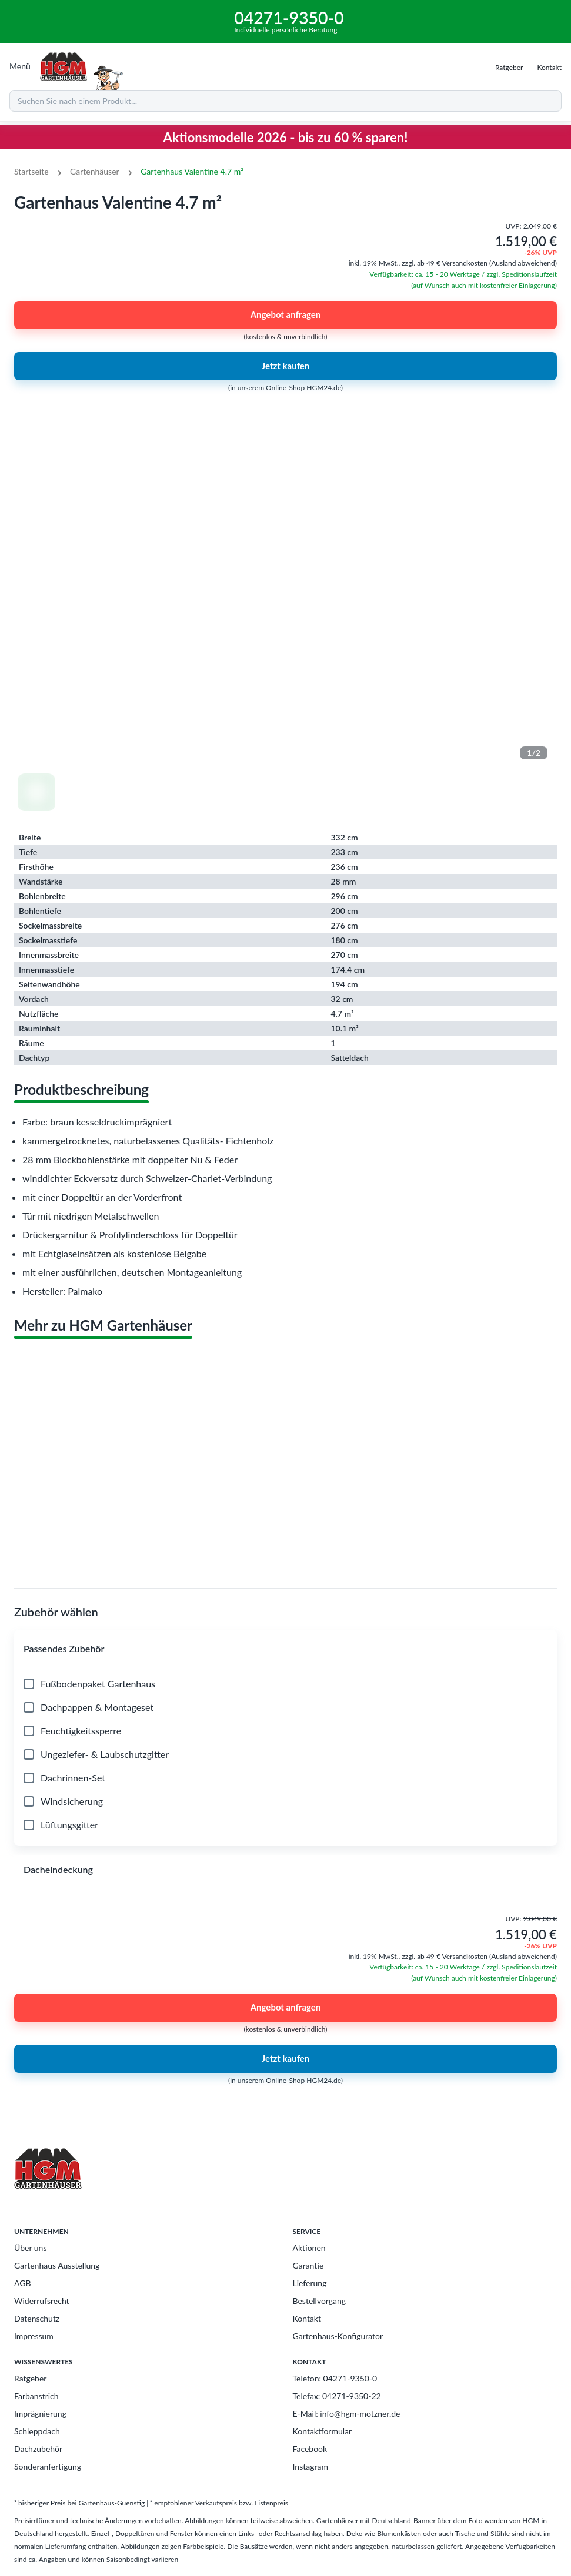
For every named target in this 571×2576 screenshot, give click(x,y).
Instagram (310, 2466)
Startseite (31, 171)
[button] (285, 1648)
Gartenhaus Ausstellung (56, 2265)
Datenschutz (36, 2318)
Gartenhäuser (94, 171)
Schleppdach (37, 2431)
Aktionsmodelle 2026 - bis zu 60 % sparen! (285, 137)
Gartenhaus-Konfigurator (338, 2336)
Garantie (308, 2265)
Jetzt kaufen (285, 366)
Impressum (34, 2336)
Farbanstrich (36, 2396)
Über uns (30, 2248)
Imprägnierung (40, 2413)
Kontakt (307, 2318)
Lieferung (310, 2283)
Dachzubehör (38, 2449)
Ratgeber (30, 2378)
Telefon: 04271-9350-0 (335, 2378)
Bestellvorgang (319, 2301)
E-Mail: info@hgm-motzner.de (346, 2413)
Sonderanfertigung (47, 2466)
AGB (22, 2283)
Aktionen (309, 2248)
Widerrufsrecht (41, 2301)
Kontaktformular (322, 2431)
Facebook (310, 2449)
